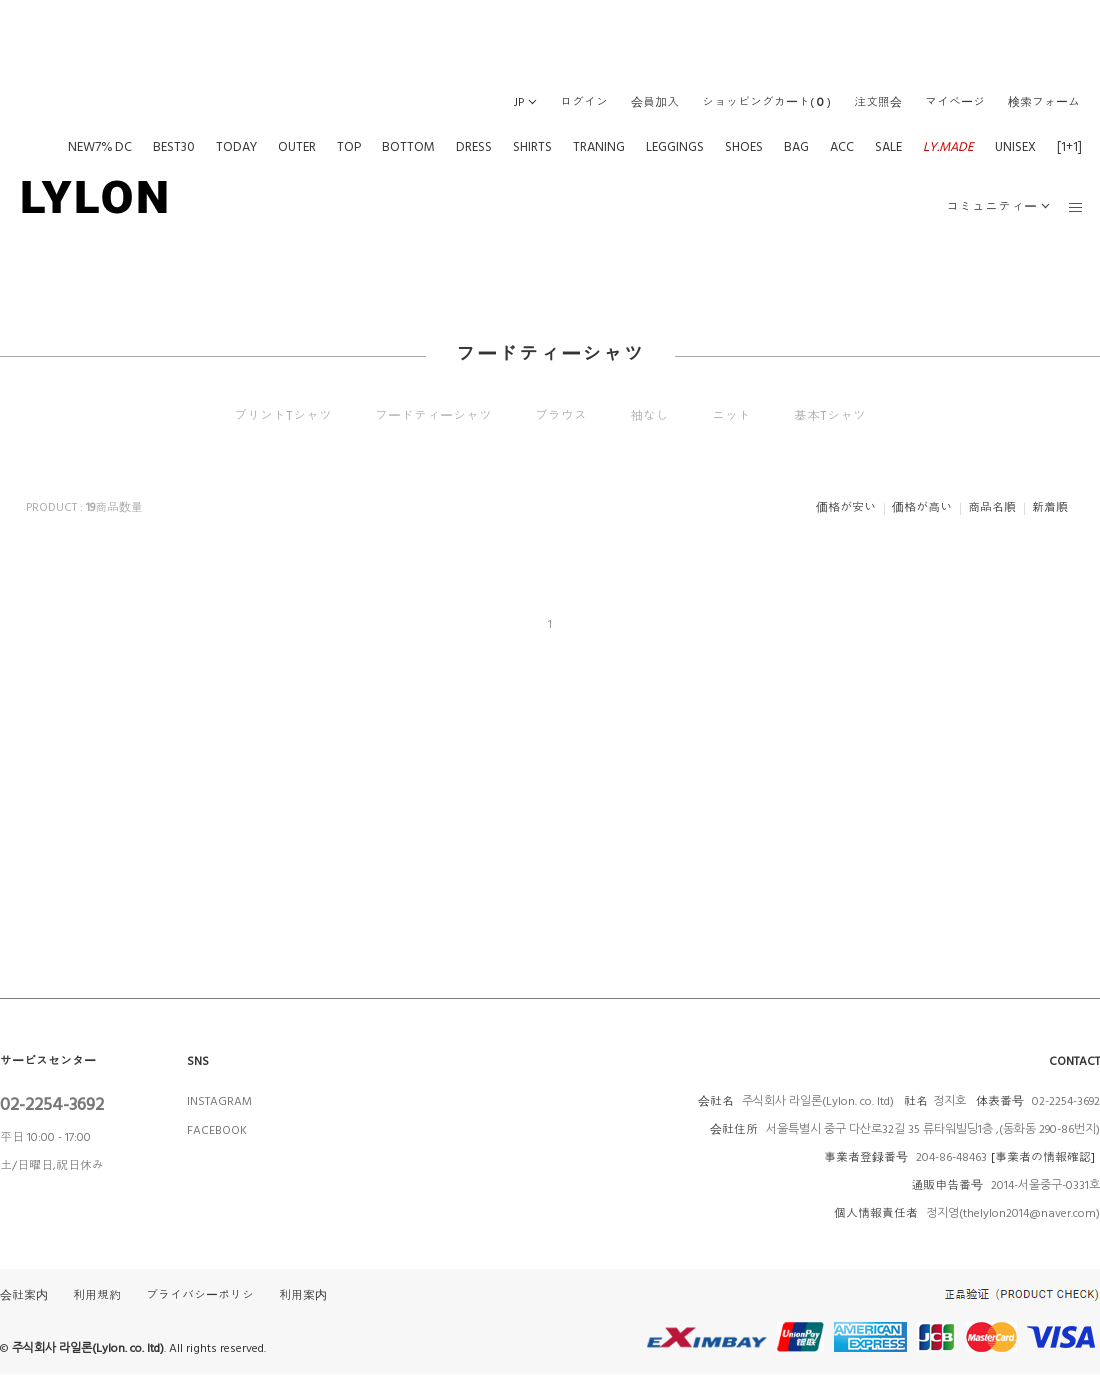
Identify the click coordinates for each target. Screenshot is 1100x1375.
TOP (349, 147)
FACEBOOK (217, 1130)
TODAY (236, 147)
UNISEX (1015, 147)
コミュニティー (991, 207)
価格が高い (922, 507)
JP (519, 102)
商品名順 (992, 507)
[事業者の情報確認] (1043, 1157)
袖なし (649, 416)
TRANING (599, 147)
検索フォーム (1044, 102)
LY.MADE (948, 147)
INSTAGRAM (219, 1101)
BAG (796, 147)
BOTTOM (408, 147)
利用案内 (303, 1295)
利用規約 (97, 1295)
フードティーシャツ (433, 416)
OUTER (297, 147)
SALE (888, 147)
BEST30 (174, 147)
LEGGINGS (675, 147)
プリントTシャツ (283, 416)
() (766, 102)
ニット (731, 416)
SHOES (744, 147)
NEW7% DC (100, 147)
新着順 (1050, 507)
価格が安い (846, 507)
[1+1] (1069, 147)
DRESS (474, 147)
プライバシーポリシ (200, 1295)
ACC (842, 147)
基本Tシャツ (830, 416)
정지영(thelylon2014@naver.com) (1013, 1213)
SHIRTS (532, 147)
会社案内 (24, 1295)
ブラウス (561, 416)
